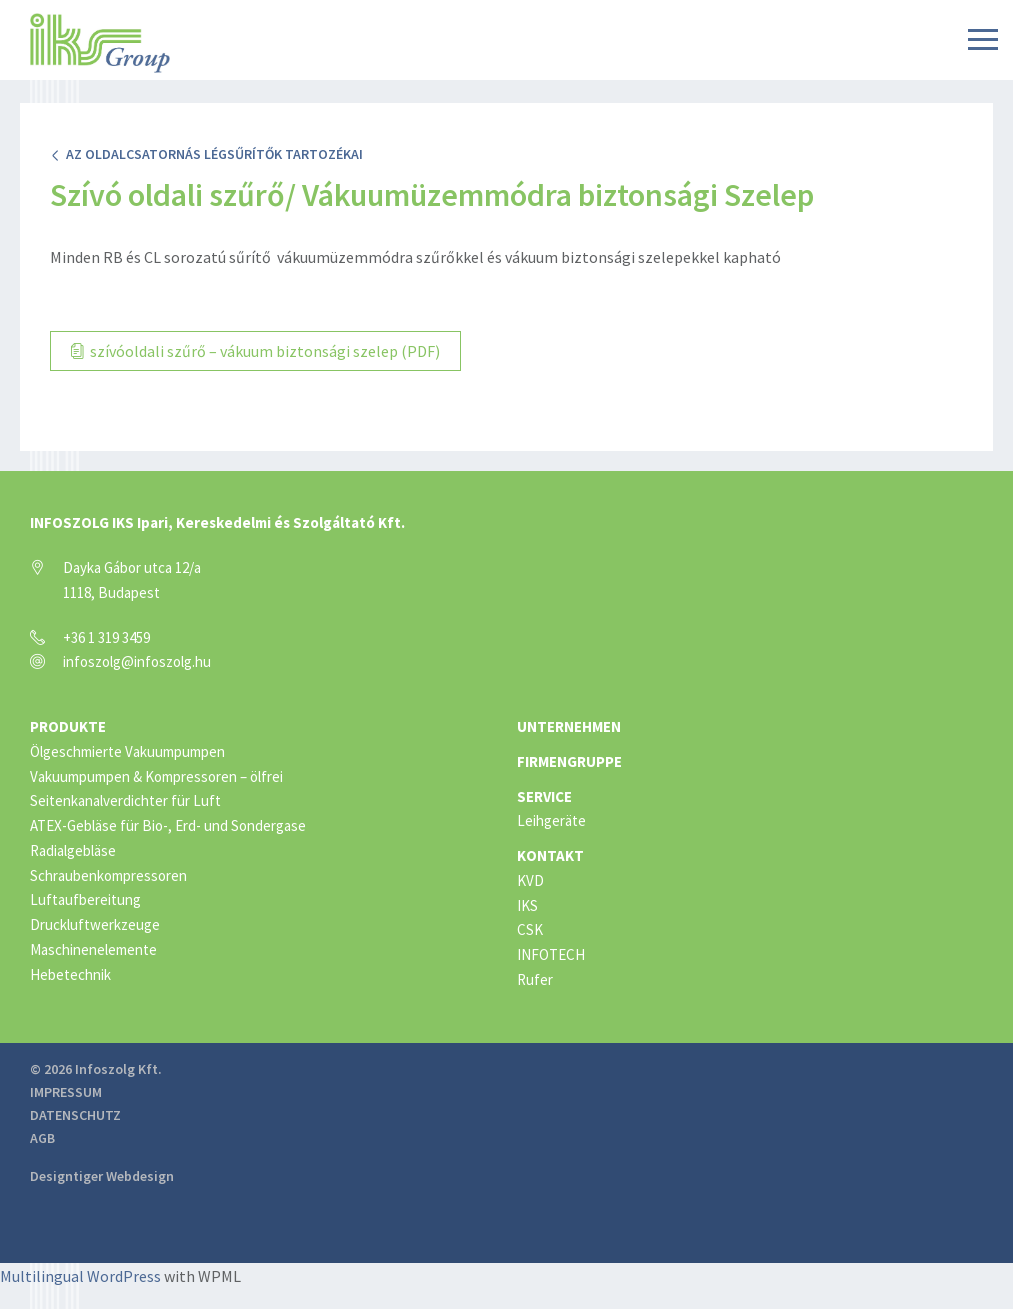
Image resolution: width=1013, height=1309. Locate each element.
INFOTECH (551, 954)
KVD (530, 880)
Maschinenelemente (93, 949)
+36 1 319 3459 (106, 637)
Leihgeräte (551, 820)
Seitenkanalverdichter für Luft (125, 800)
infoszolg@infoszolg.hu (137, 661)
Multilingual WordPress (80, 1276)
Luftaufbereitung (85, 899)
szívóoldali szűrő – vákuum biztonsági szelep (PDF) (255, 351)
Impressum (66, 1092)
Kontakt (550, 855)
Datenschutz (75, 1115)
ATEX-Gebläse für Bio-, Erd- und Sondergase (168, 825)
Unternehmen (569, 726)
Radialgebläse (73, 850)
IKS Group (100, 43)
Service (544, 796)
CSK (530, 929)
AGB (42, 1138)
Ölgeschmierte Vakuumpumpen (127, 751)
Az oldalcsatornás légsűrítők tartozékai (206, 154)
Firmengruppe (569, 761)
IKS (527, 905)
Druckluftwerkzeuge (95, 924)
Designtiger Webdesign (102, 1176)
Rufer (535, 979)
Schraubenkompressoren (108, 875)
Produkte (68, 726)
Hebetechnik (70, 974)
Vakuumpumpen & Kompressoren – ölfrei (156, 776)
